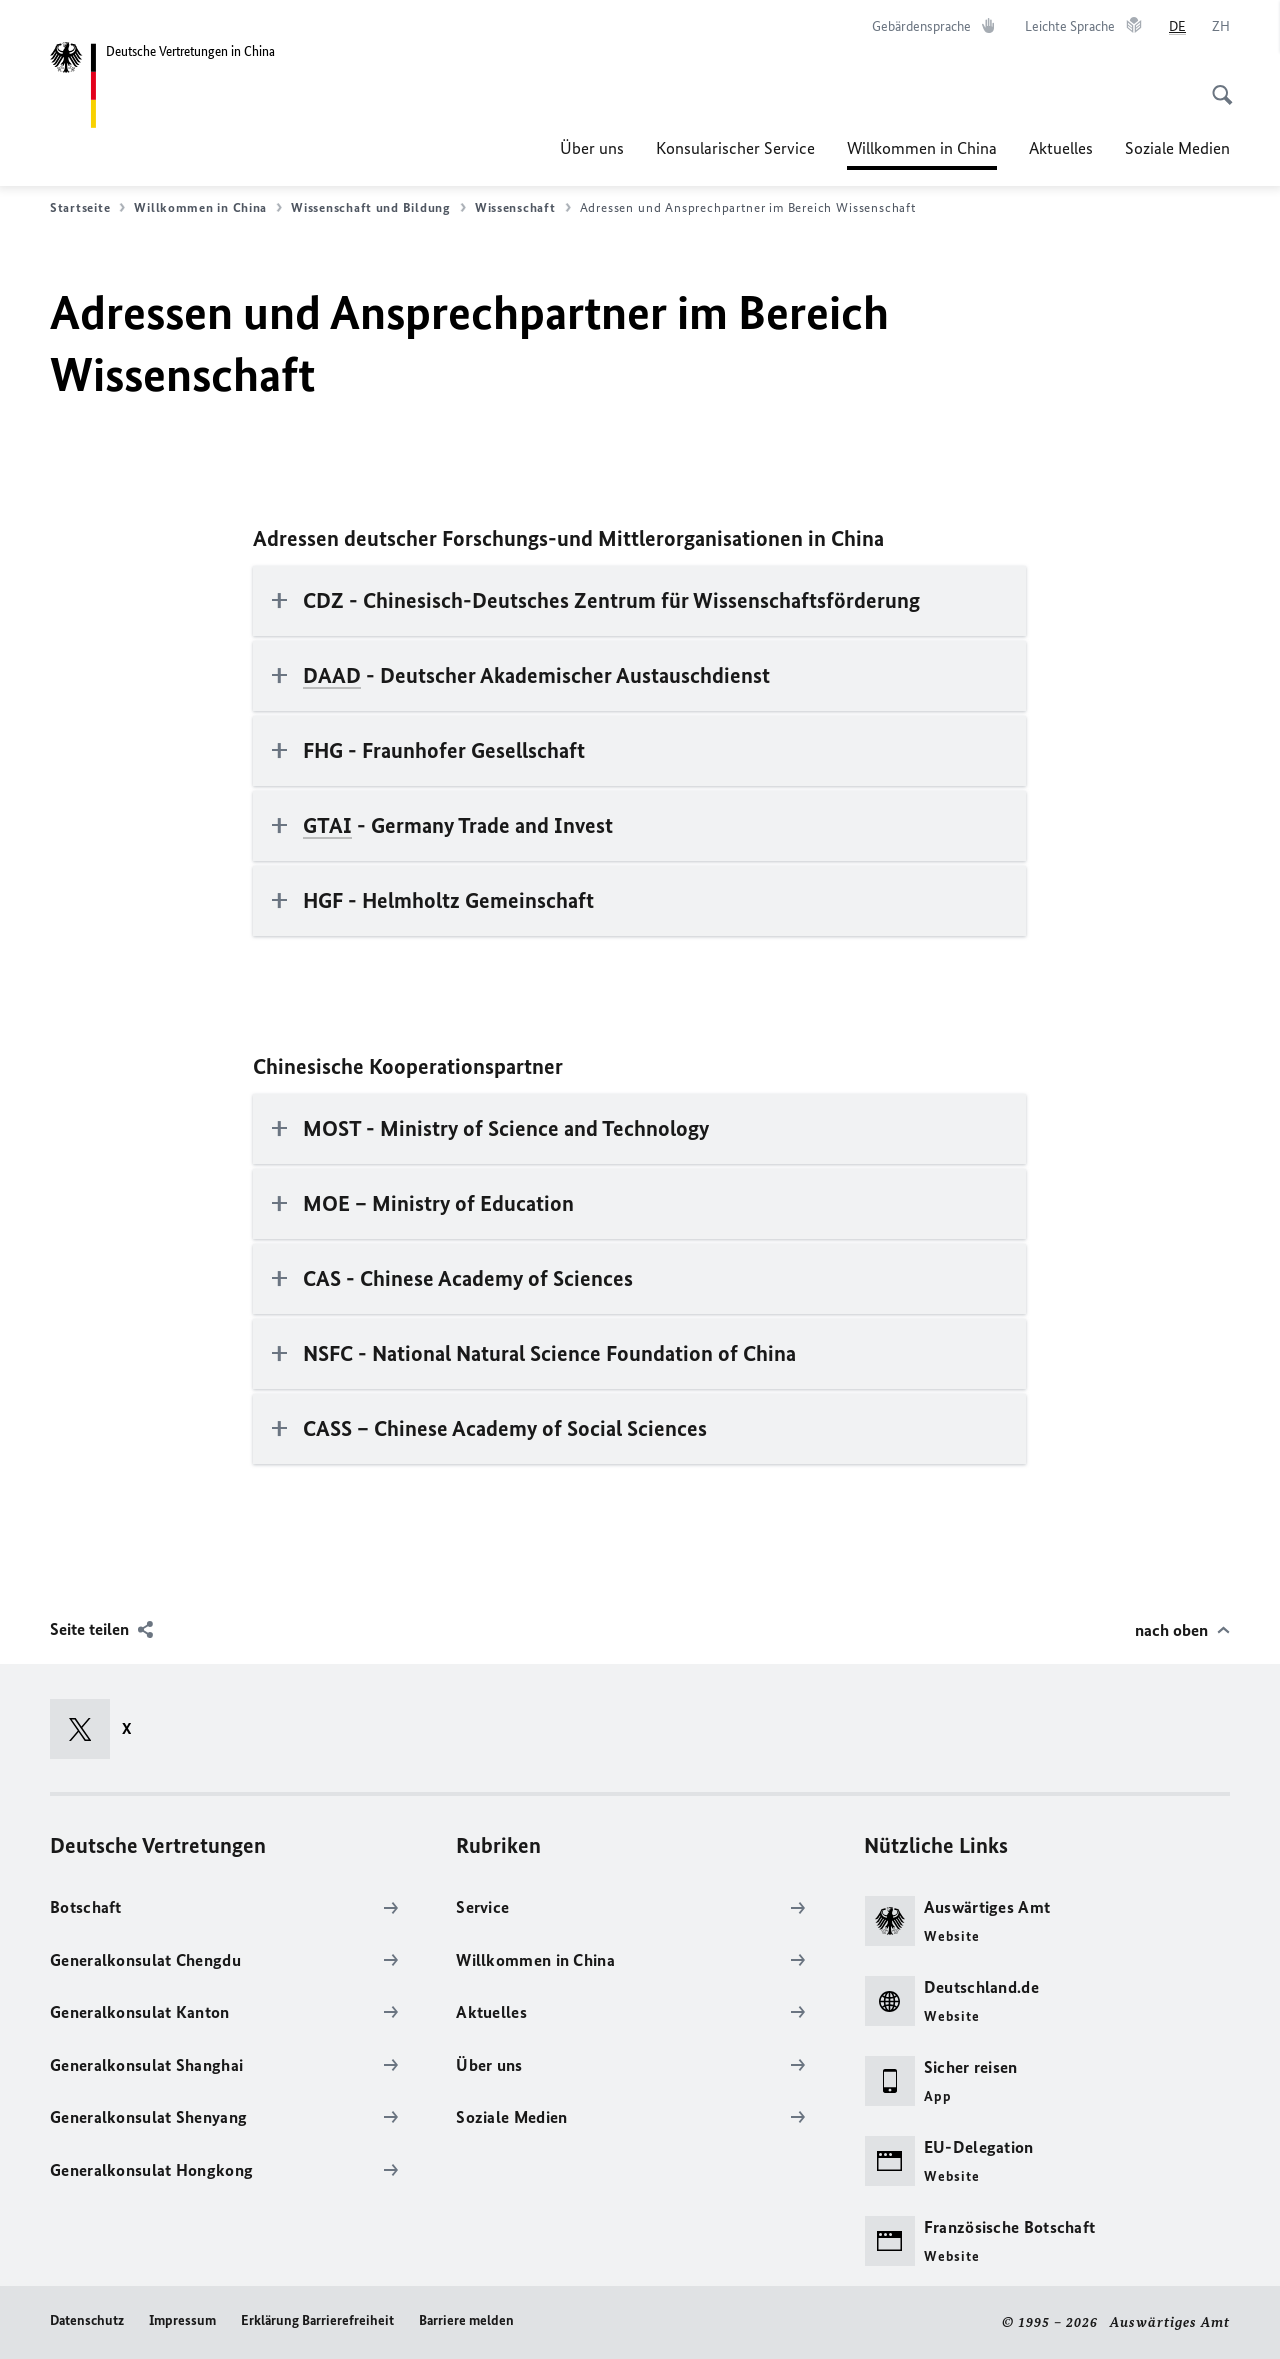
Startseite (87, 208)
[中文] (1221, 27)
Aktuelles (1061, 148)
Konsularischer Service (735, 148)
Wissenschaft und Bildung (378, 208)
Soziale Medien (1177, 148)
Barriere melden (466, 2320)
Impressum (182, 2320)
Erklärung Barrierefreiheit (317, 2320)
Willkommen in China (922, 148)
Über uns (592, 148)
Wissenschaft (523, 208)
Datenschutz (87, 2320)
